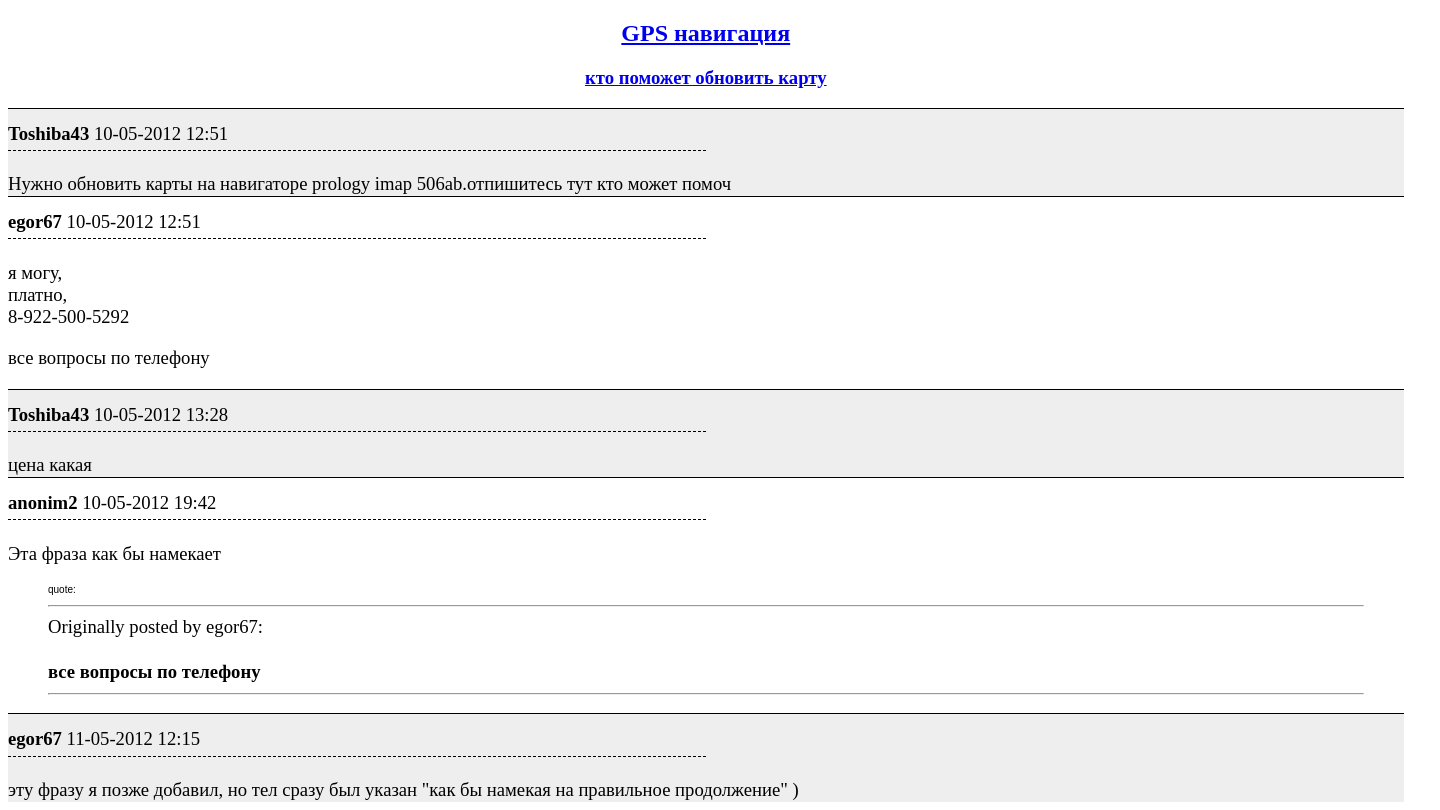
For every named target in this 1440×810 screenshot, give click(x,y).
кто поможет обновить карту (706, 77)
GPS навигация (705, 33)
